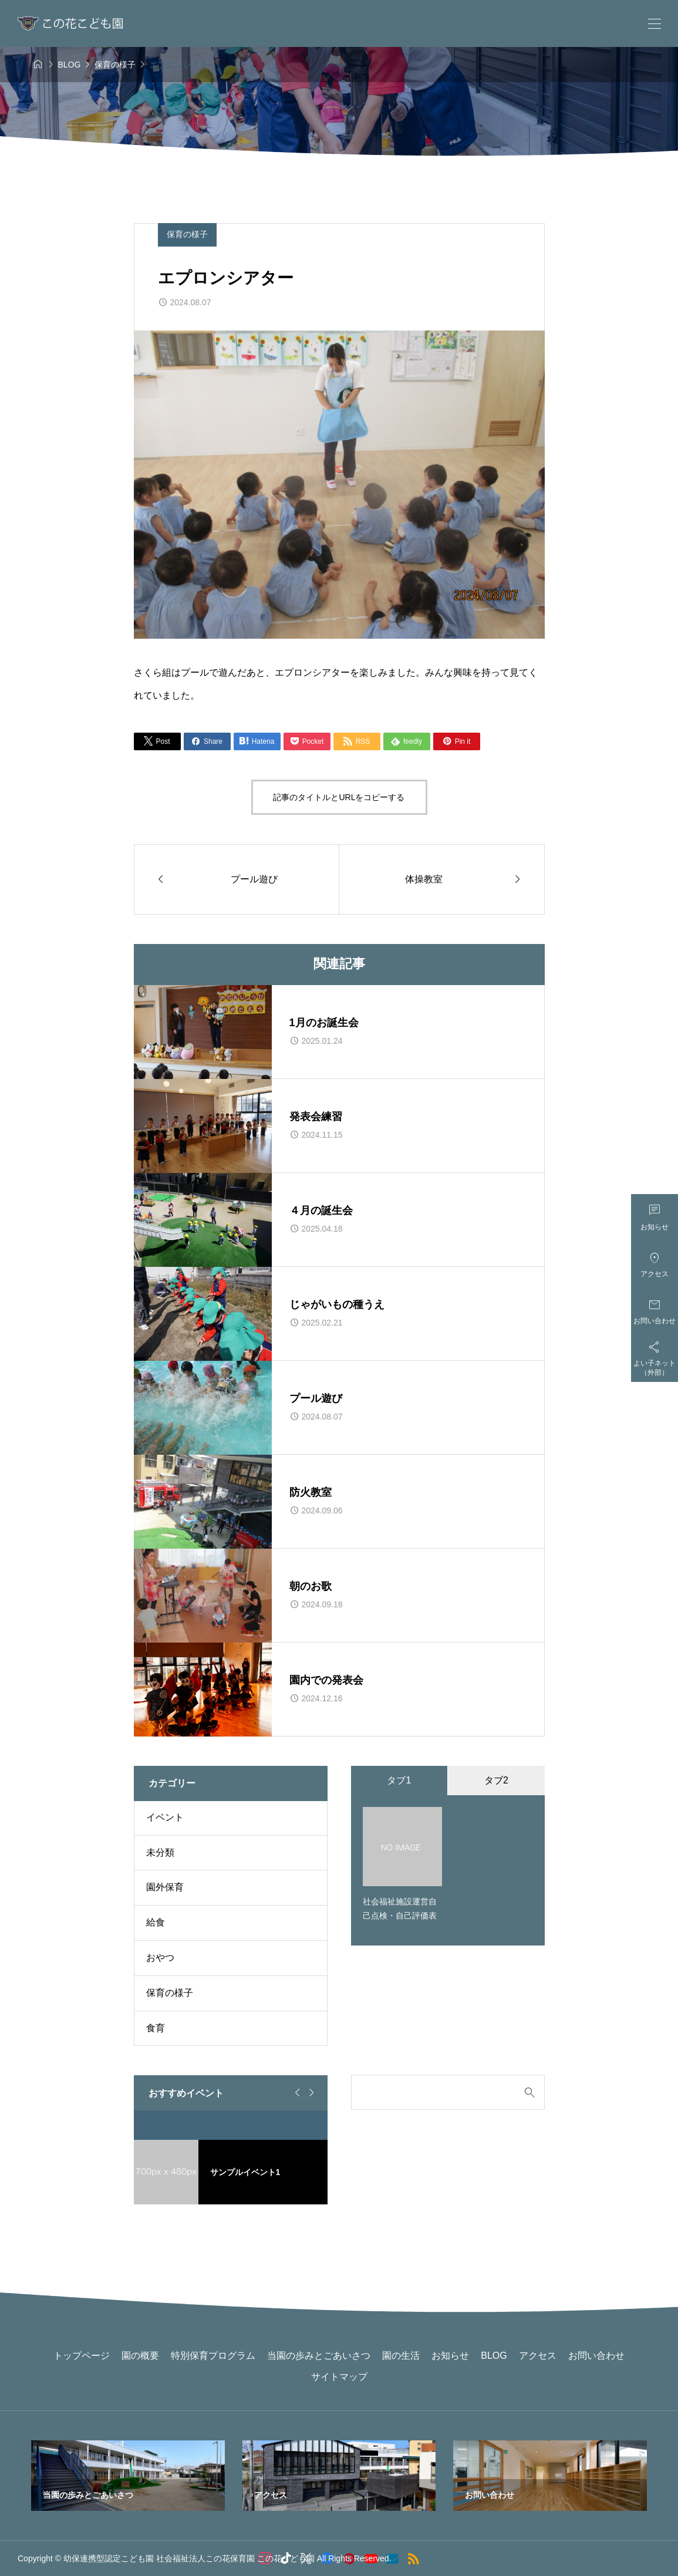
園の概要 (140, 2356)
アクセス (537, 2356)
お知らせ (450, 2356)
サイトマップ (339, 2377)
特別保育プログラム (213, 2356)
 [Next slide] (310, 2093)
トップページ (81, 2356)
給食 (155, 1922)
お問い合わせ (596, 2356)
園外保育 (165, 1887)
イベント (165, 1817)
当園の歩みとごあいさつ (318, 2356)
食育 (155, 2028)
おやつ (160, 1958)
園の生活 (401, 2356)
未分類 (160, 1852)
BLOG (494, 2356)
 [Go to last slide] (296, 2093)
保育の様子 (187, 234)
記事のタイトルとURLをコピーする (338, 797)
